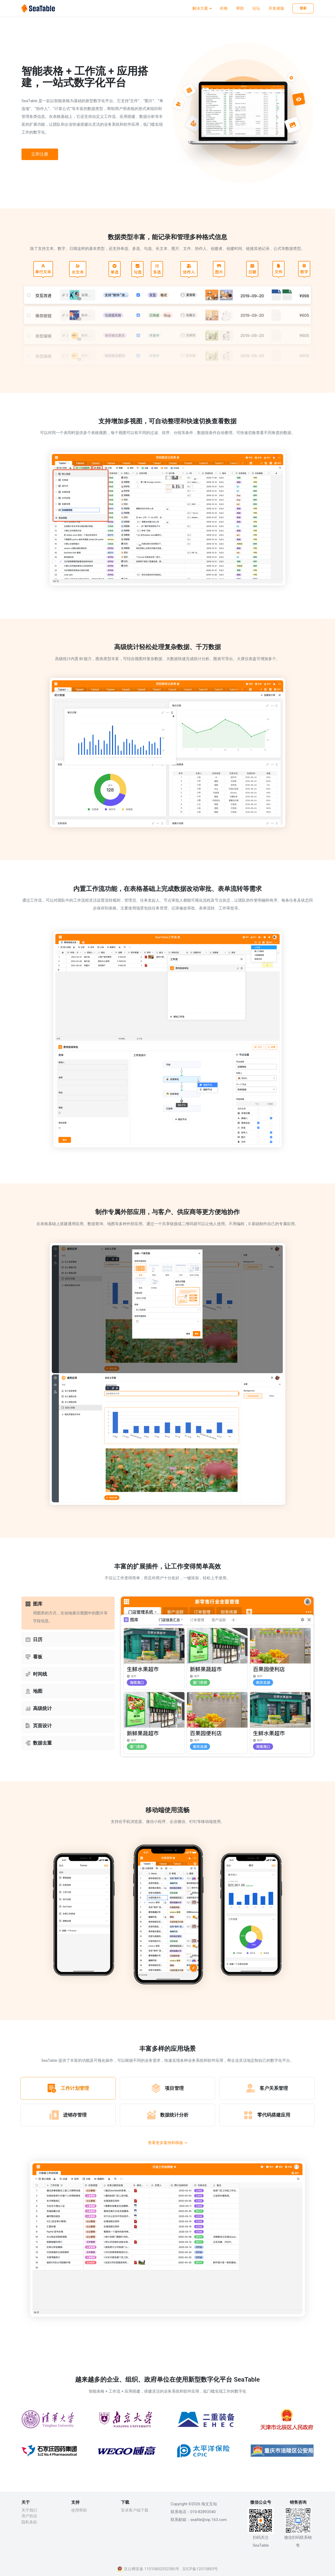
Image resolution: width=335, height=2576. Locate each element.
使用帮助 (79, 2510)
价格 (224, 8)
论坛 (256, 8)
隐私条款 (29, 2522)
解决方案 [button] (200, 8)
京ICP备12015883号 (200, 2569)
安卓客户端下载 (134, 2510)
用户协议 (29, 2516)
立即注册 (39, 154)
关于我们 (29, 2510)
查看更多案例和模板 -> (167, 2142)
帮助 (240, 8)
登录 (303, 8)
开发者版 (276, 8)
